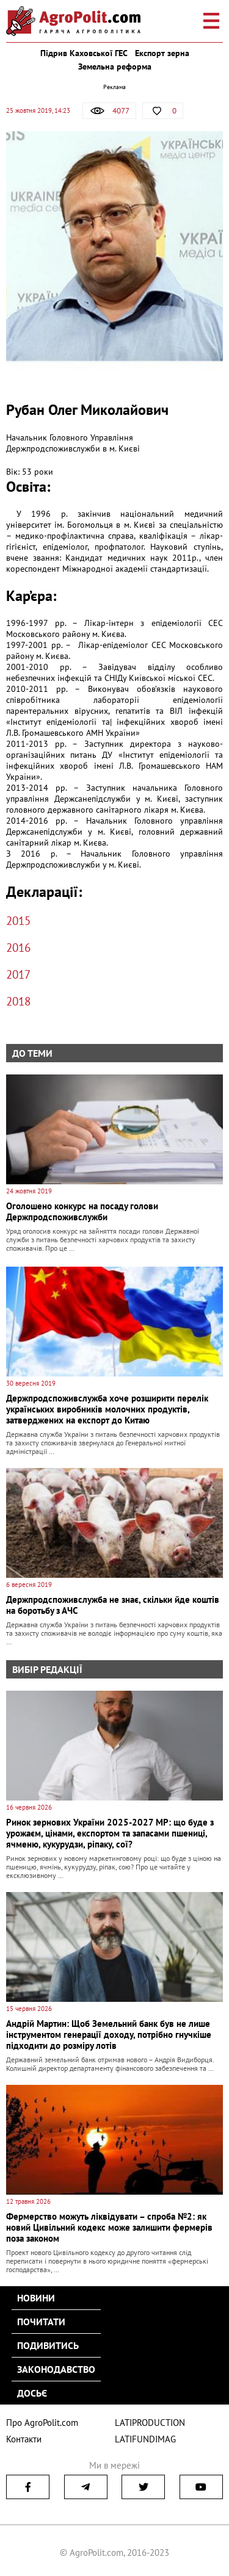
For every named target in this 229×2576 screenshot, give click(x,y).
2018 (18, 1001)
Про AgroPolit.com (42, 2422)
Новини (36, 2298)
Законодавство (56, 2369)
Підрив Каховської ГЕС (84, 53)
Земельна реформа (114, 66)
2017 (18, 974)
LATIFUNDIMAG (145, 2439)
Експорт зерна (162, 53)
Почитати (41, 2321)
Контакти (24, 2439)
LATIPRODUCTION (150, 2422)
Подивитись (48, 2345)
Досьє (32, 2393)
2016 (18, 947)
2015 (18, 920)
